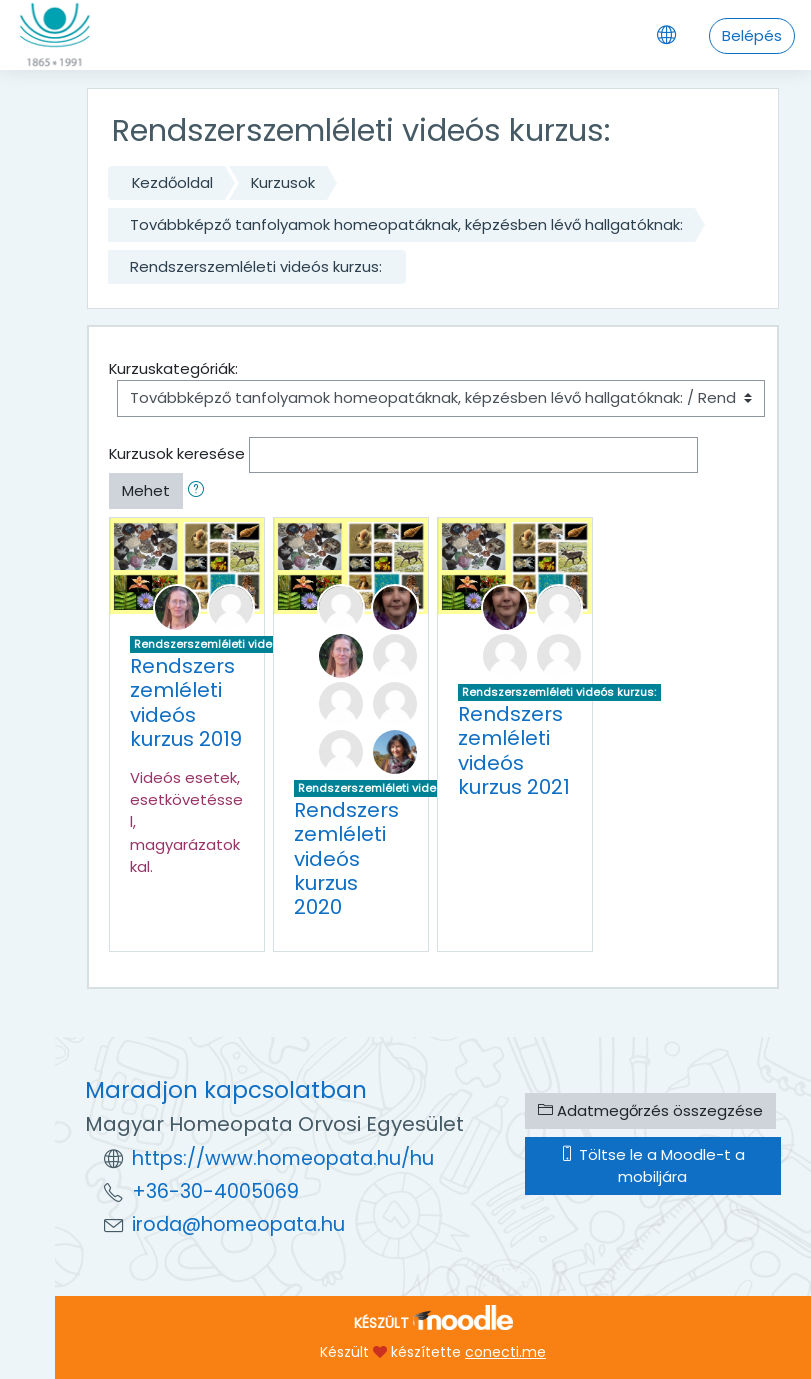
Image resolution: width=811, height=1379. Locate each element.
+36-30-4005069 (215, 1191)
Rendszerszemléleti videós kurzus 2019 (186, 702)
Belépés (752, 35)
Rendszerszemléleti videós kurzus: (256, 266)
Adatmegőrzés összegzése (650, 1110)
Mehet (146, 490)
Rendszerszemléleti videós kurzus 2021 (514, 750)
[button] (200, 491)
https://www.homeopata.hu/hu (283, 1158)
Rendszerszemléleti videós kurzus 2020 (346, 858)
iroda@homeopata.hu (238, 1224)
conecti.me (505, 1352)
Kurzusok (283, 182)
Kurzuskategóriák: (173, 368)
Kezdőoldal (172, 182)
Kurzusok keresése (177, 453)
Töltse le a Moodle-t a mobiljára (652, 1165)
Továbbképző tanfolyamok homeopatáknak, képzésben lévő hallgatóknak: (406, 224)
